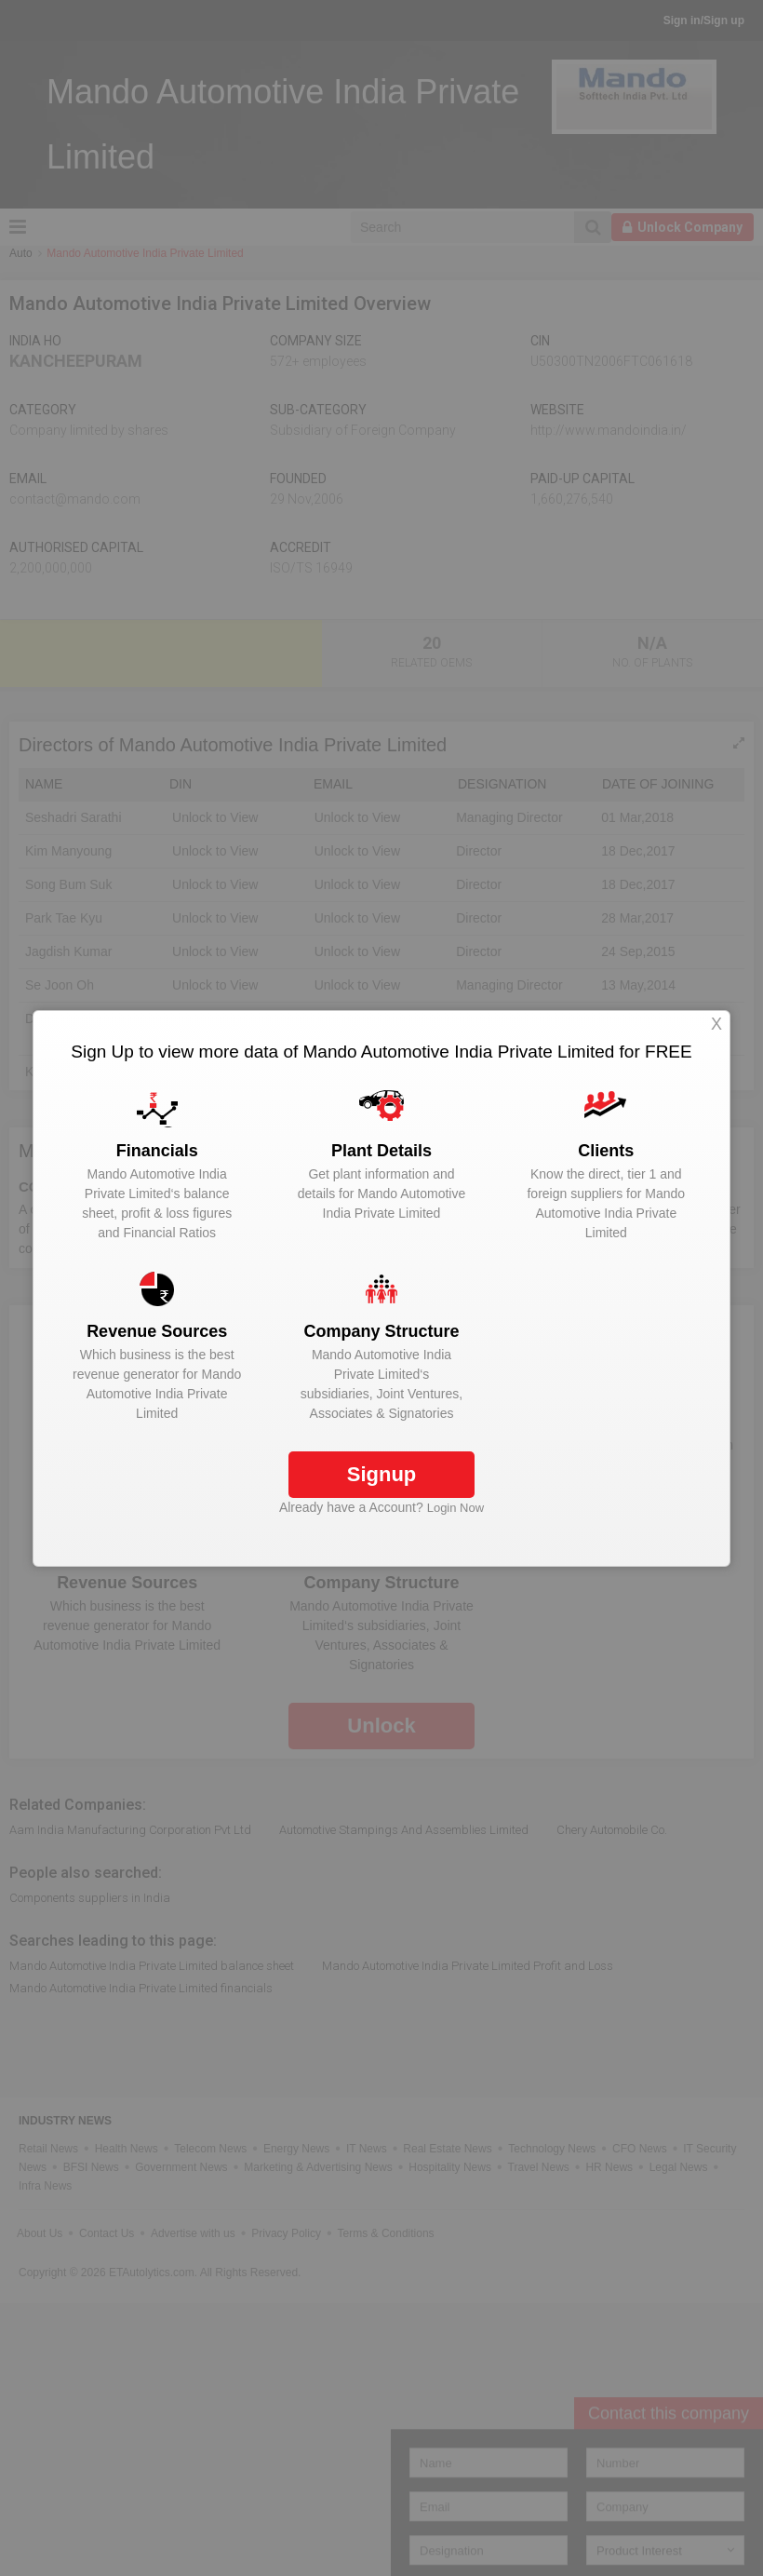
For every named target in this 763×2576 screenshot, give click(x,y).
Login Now (455, 1508)
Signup (382, 1474)
